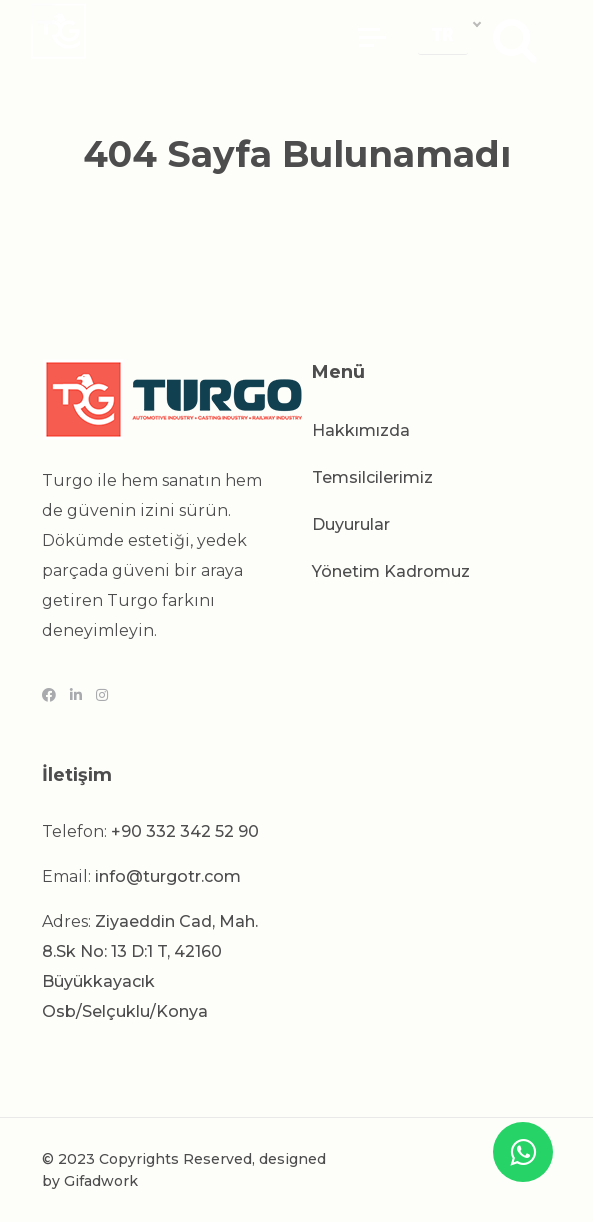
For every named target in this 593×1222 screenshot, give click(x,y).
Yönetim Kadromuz (391, 571)
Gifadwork (101, 1181)
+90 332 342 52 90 (185, 831)
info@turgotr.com (168, 876)
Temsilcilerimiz (372, 477)
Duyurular (351, 524)
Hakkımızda (361, 430)
